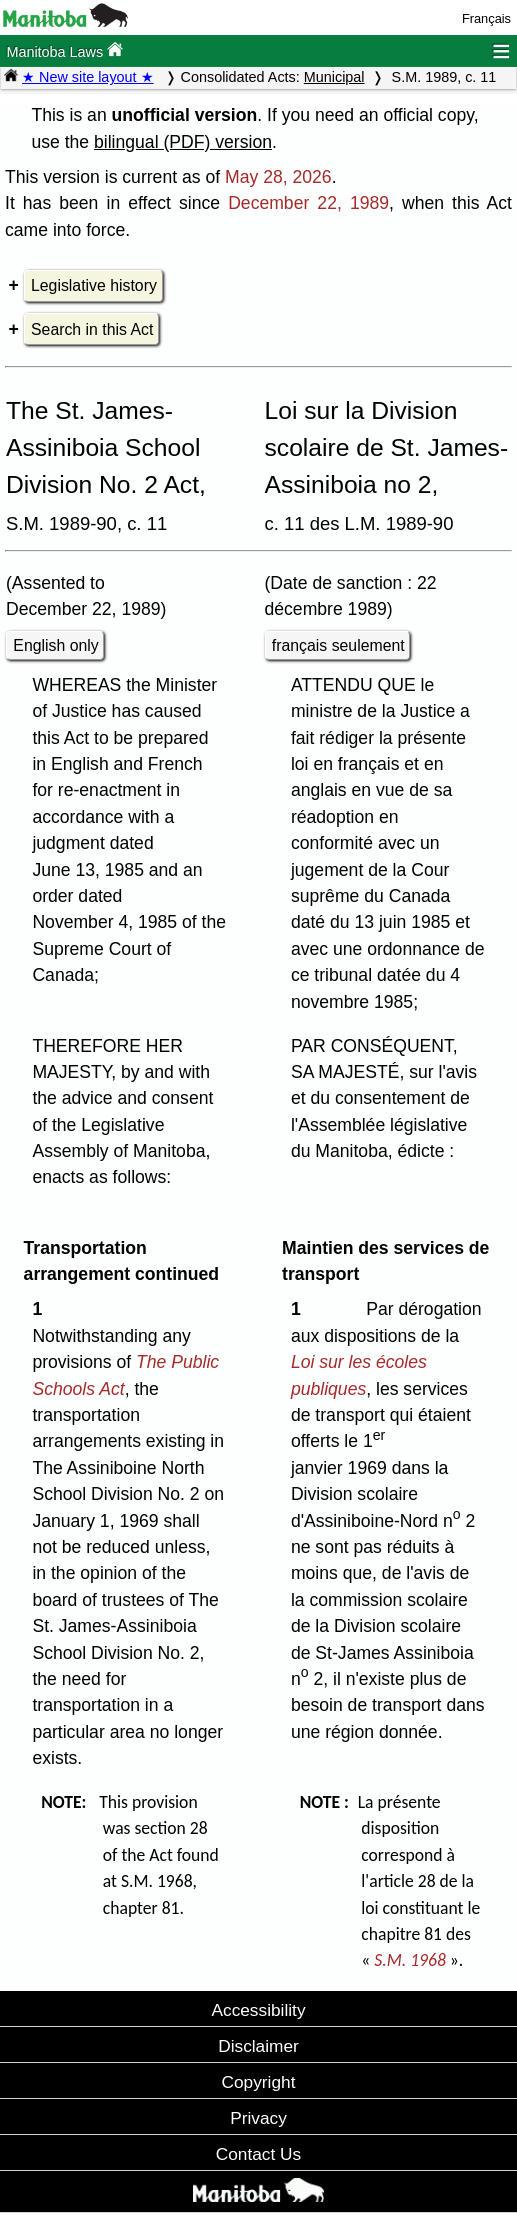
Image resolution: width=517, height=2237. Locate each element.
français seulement (338, 645)
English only (55, 645)
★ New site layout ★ (88, 77)
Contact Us (258, 2154)
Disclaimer (258, 2046)
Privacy (258, 2118)
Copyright (259, 2082)
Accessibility (258, 2010)
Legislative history (94, 285)
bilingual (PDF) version (183, 142)
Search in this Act (92, 329)
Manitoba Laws (64, 50)
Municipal (334, 77)
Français (486, 18)
